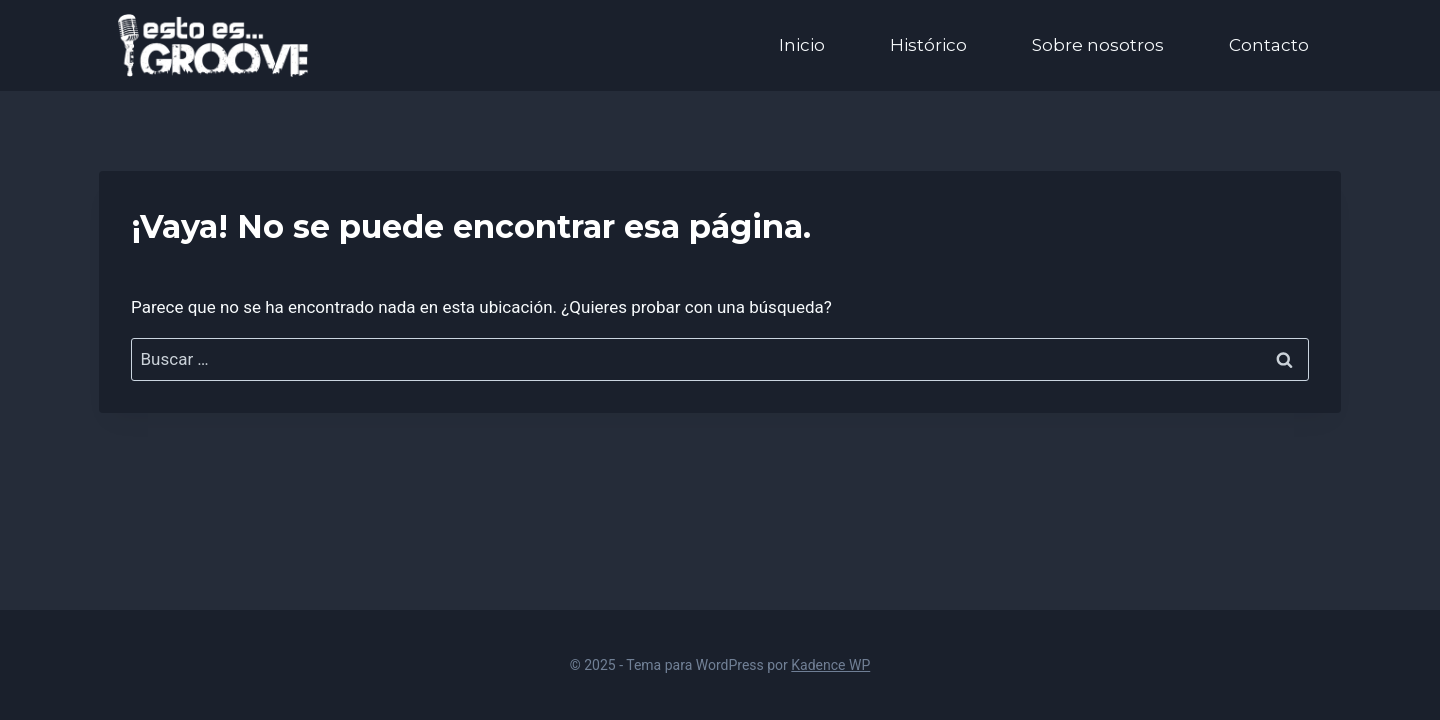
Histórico (928, 45)
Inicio (802, 45)
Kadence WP (830, 665)
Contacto (1269, 45)
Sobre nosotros (1098, 45)
